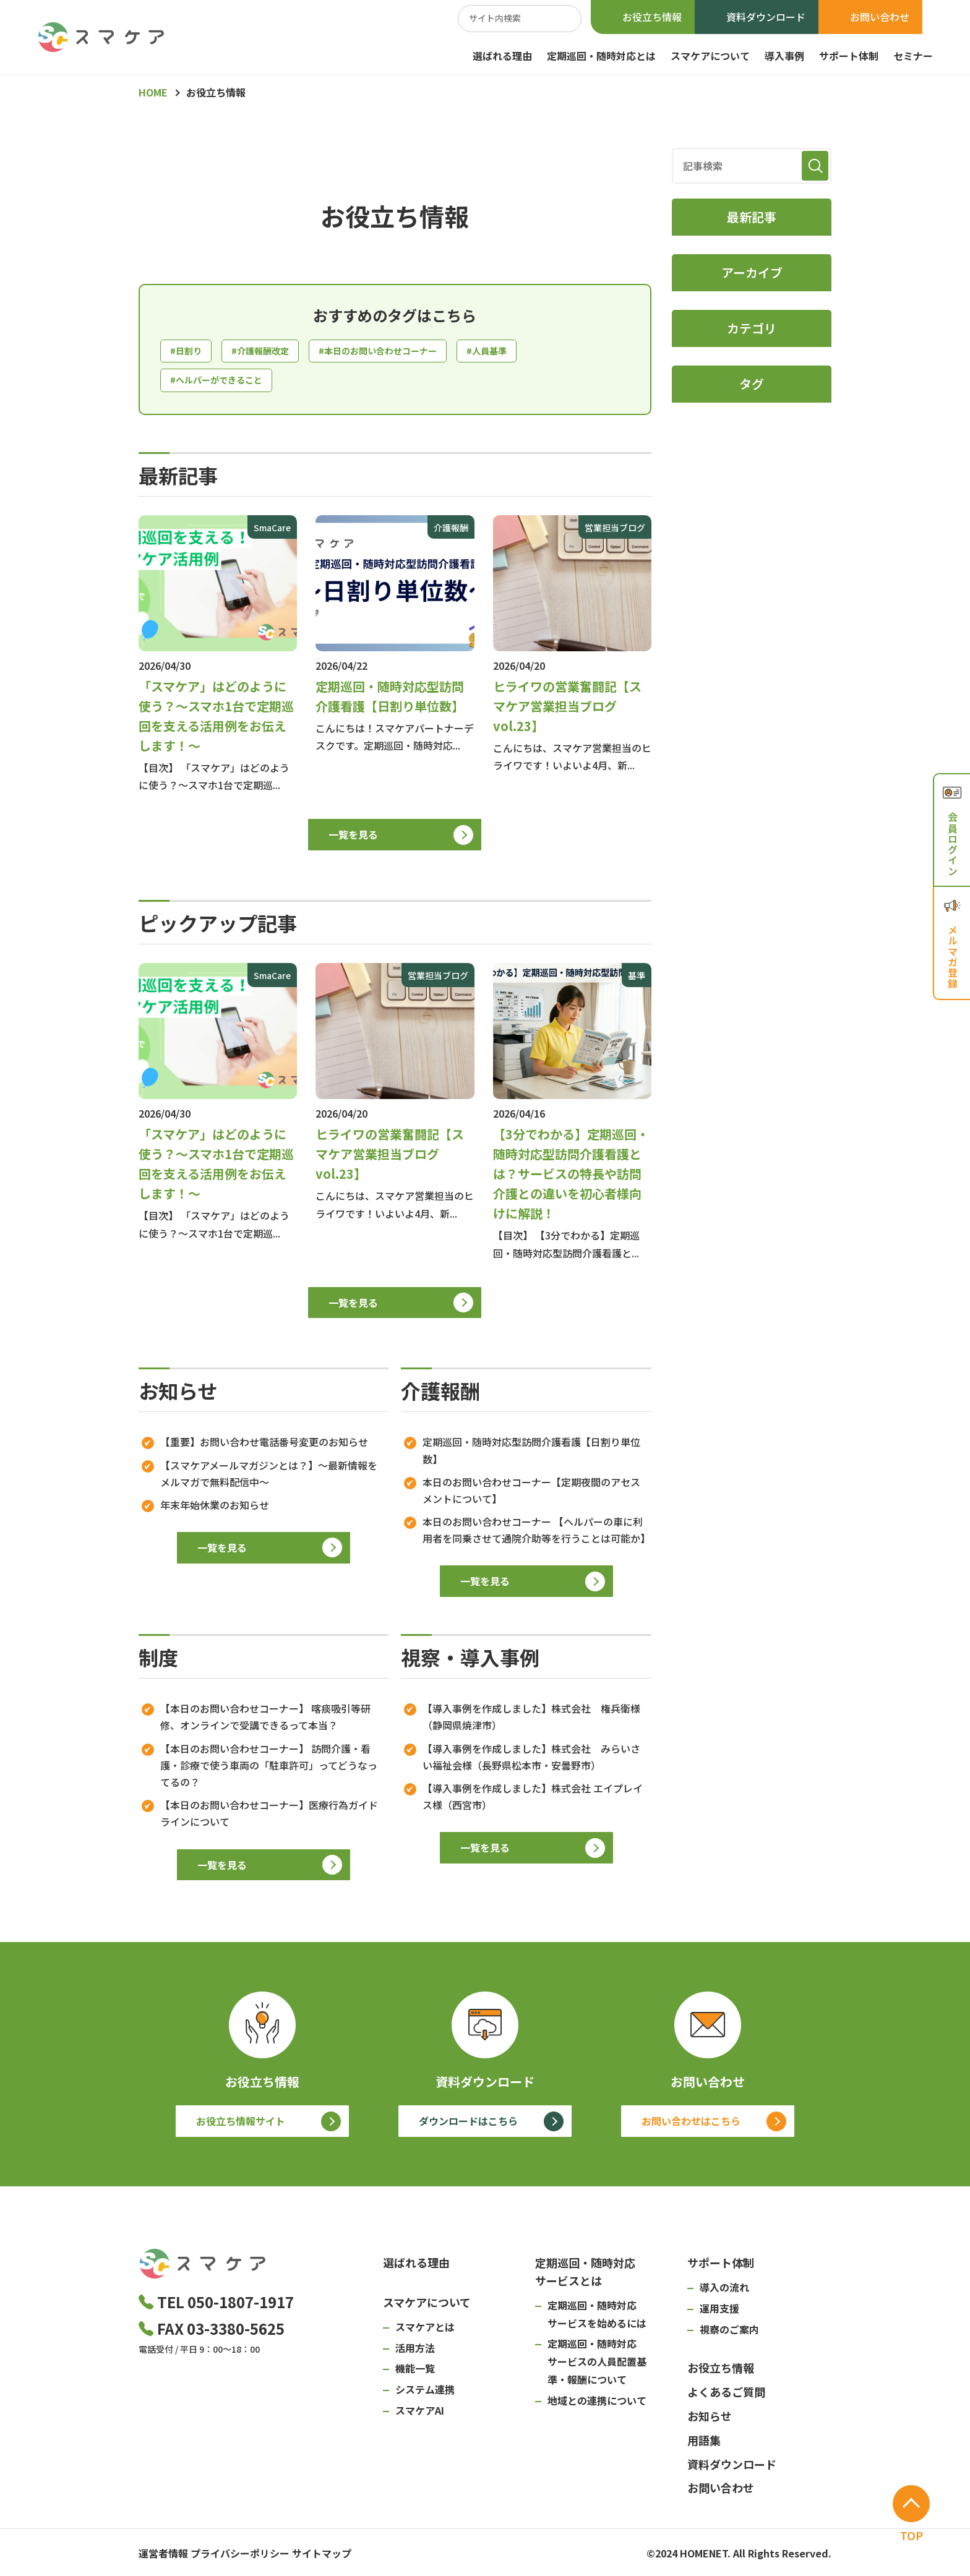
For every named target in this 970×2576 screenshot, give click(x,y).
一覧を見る (353, 838)
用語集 (704, 2444)
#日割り (188, 351)
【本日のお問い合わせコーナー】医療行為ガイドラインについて (269, 1817)
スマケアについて (710, 55)
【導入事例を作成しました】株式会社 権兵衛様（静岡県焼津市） (531, 1721)
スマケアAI (419, 2414)
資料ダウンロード (765, 16)
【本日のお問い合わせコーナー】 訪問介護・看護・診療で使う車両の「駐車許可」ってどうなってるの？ (268, 1769)
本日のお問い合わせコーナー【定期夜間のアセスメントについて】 (531, 1494)
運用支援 (719, 2312)
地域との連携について (596, 2404)
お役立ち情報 (652, 16)
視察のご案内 (729, 2333)
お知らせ (709, 2420)
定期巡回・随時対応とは (601, 55)
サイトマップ (358, 2554)
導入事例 (784, 55)
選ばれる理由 (502, 55)
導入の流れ (724, 2291)
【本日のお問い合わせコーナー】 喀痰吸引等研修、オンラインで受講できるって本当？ (265, 1721)
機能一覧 (415, 2373)
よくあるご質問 (726, 2396)
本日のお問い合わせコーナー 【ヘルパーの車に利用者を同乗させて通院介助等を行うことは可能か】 (535, 1534)
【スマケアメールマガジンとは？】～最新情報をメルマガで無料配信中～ (268, 1478)
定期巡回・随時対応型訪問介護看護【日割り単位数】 (531, 1455)
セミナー (913, 55)
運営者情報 (163, 2554)
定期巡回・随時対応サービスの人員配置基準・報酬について (596, 2366)
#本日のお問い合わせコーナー (398, 351)
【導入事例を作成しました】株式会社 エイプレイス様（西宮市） (533, 1800)
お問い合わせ (879, 16)
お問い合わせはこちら (691, 2125)
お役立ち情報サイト (240, 2125)
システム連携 (425, 2393)
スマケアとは (425, 2331)
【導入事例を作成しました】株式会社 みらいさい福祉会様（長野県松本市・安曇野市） (531, 1761)
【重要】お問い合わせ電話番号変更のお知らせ (264, 1446)
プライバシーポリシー (258, 2554)
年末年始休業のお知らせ (214, 1509)
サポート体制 (848, 55)
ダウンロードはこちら (468, 2125)
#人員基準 (518, 351)
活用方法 (415, 2352)
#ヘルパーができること (222, 383)
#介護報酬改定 (268, 351)
